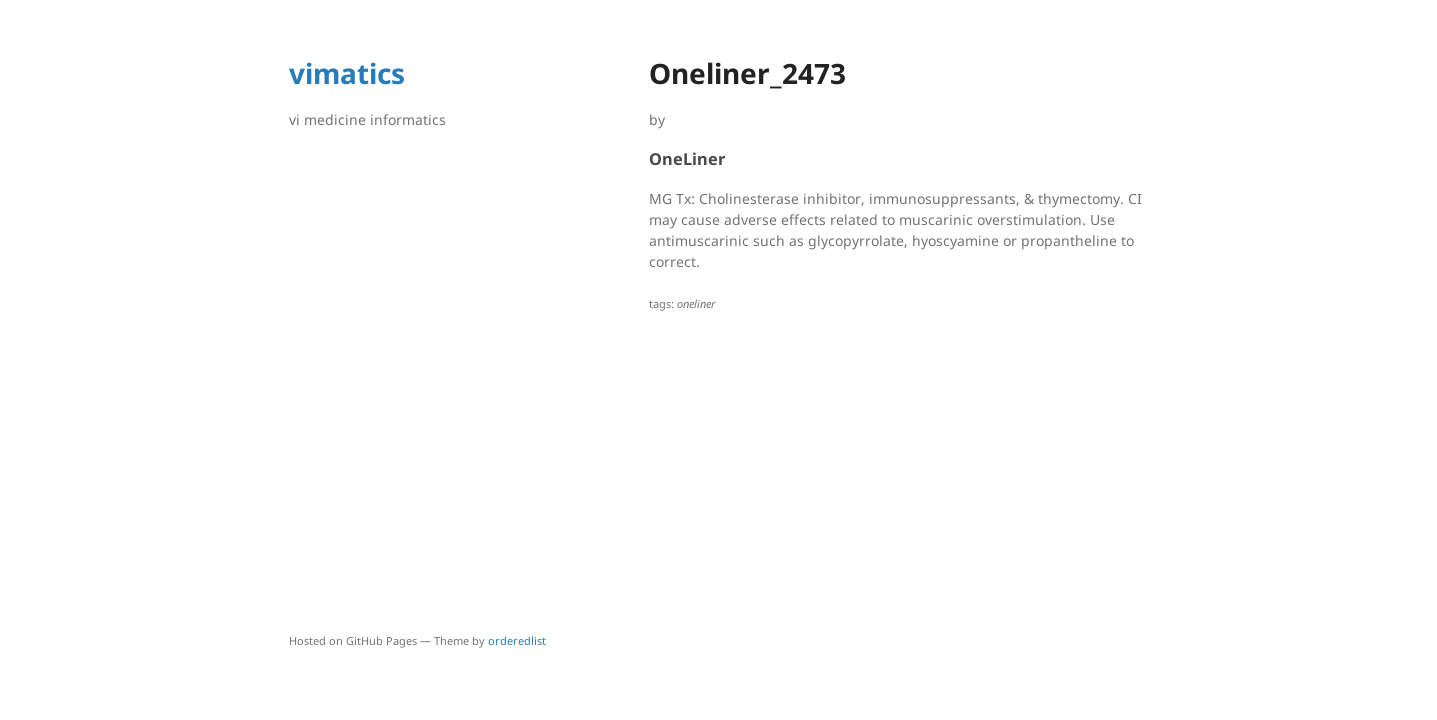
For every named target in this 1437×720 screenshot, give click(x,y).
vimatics (347, 73)
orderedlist (517, 640)
